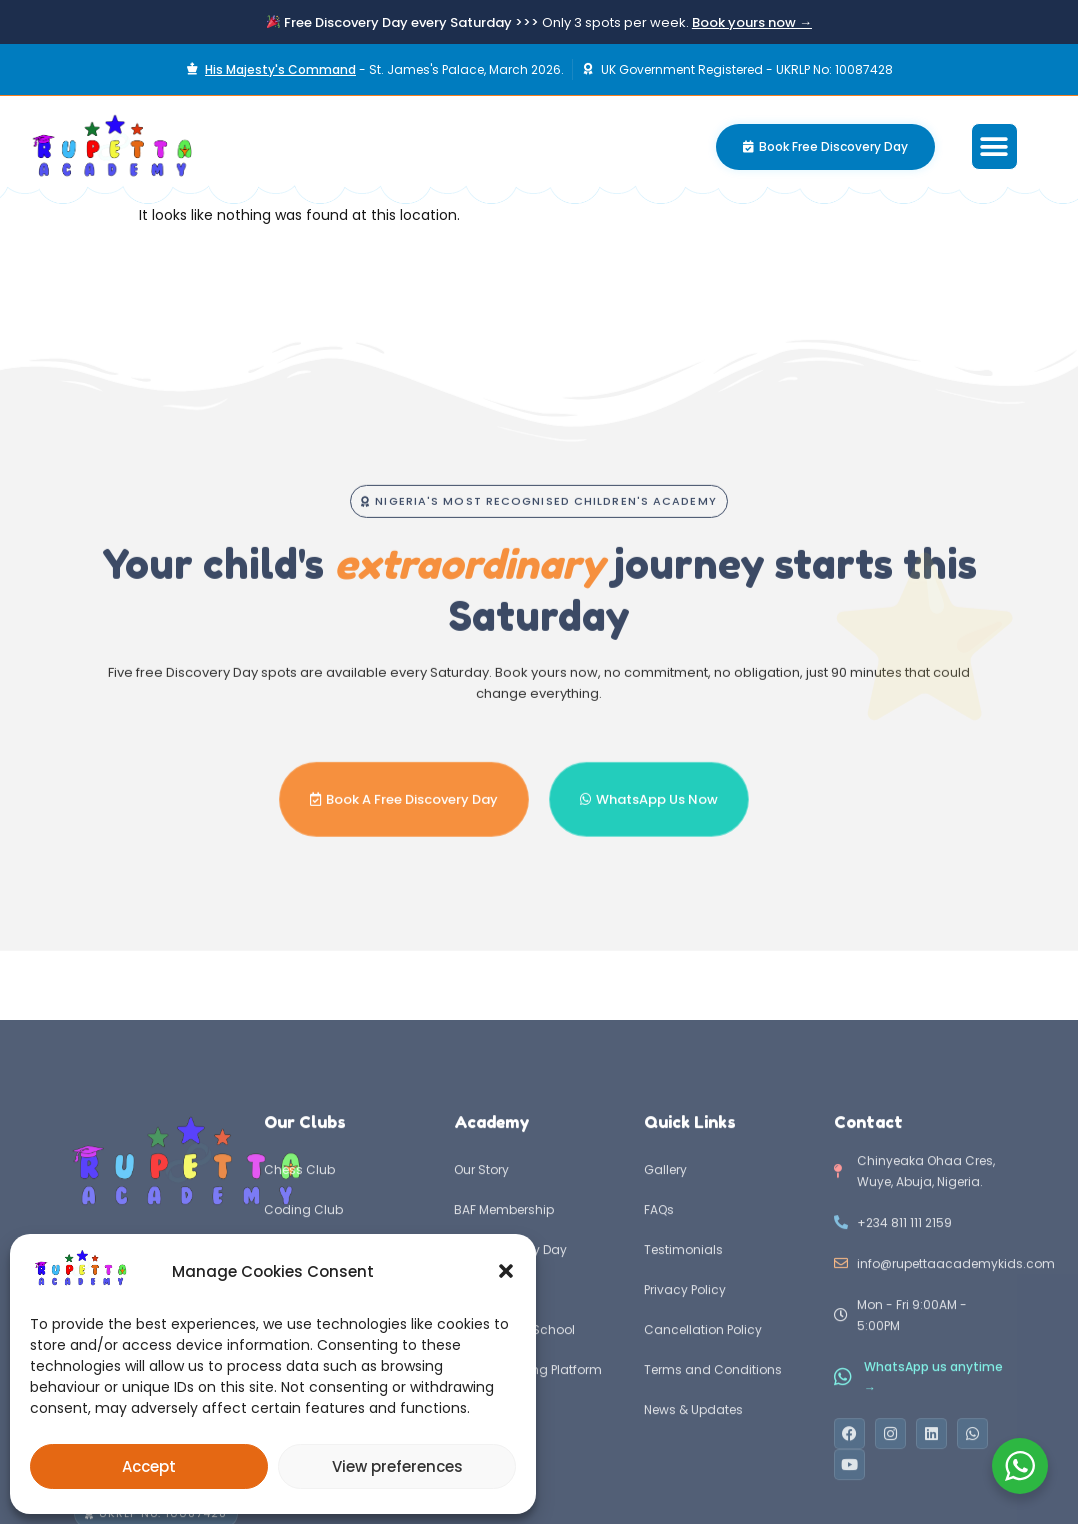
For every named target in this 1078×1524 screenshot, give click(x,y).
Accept (149, 1466)
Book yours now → (752, 22)
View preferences (397, 1466)
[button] (506, 1271)
